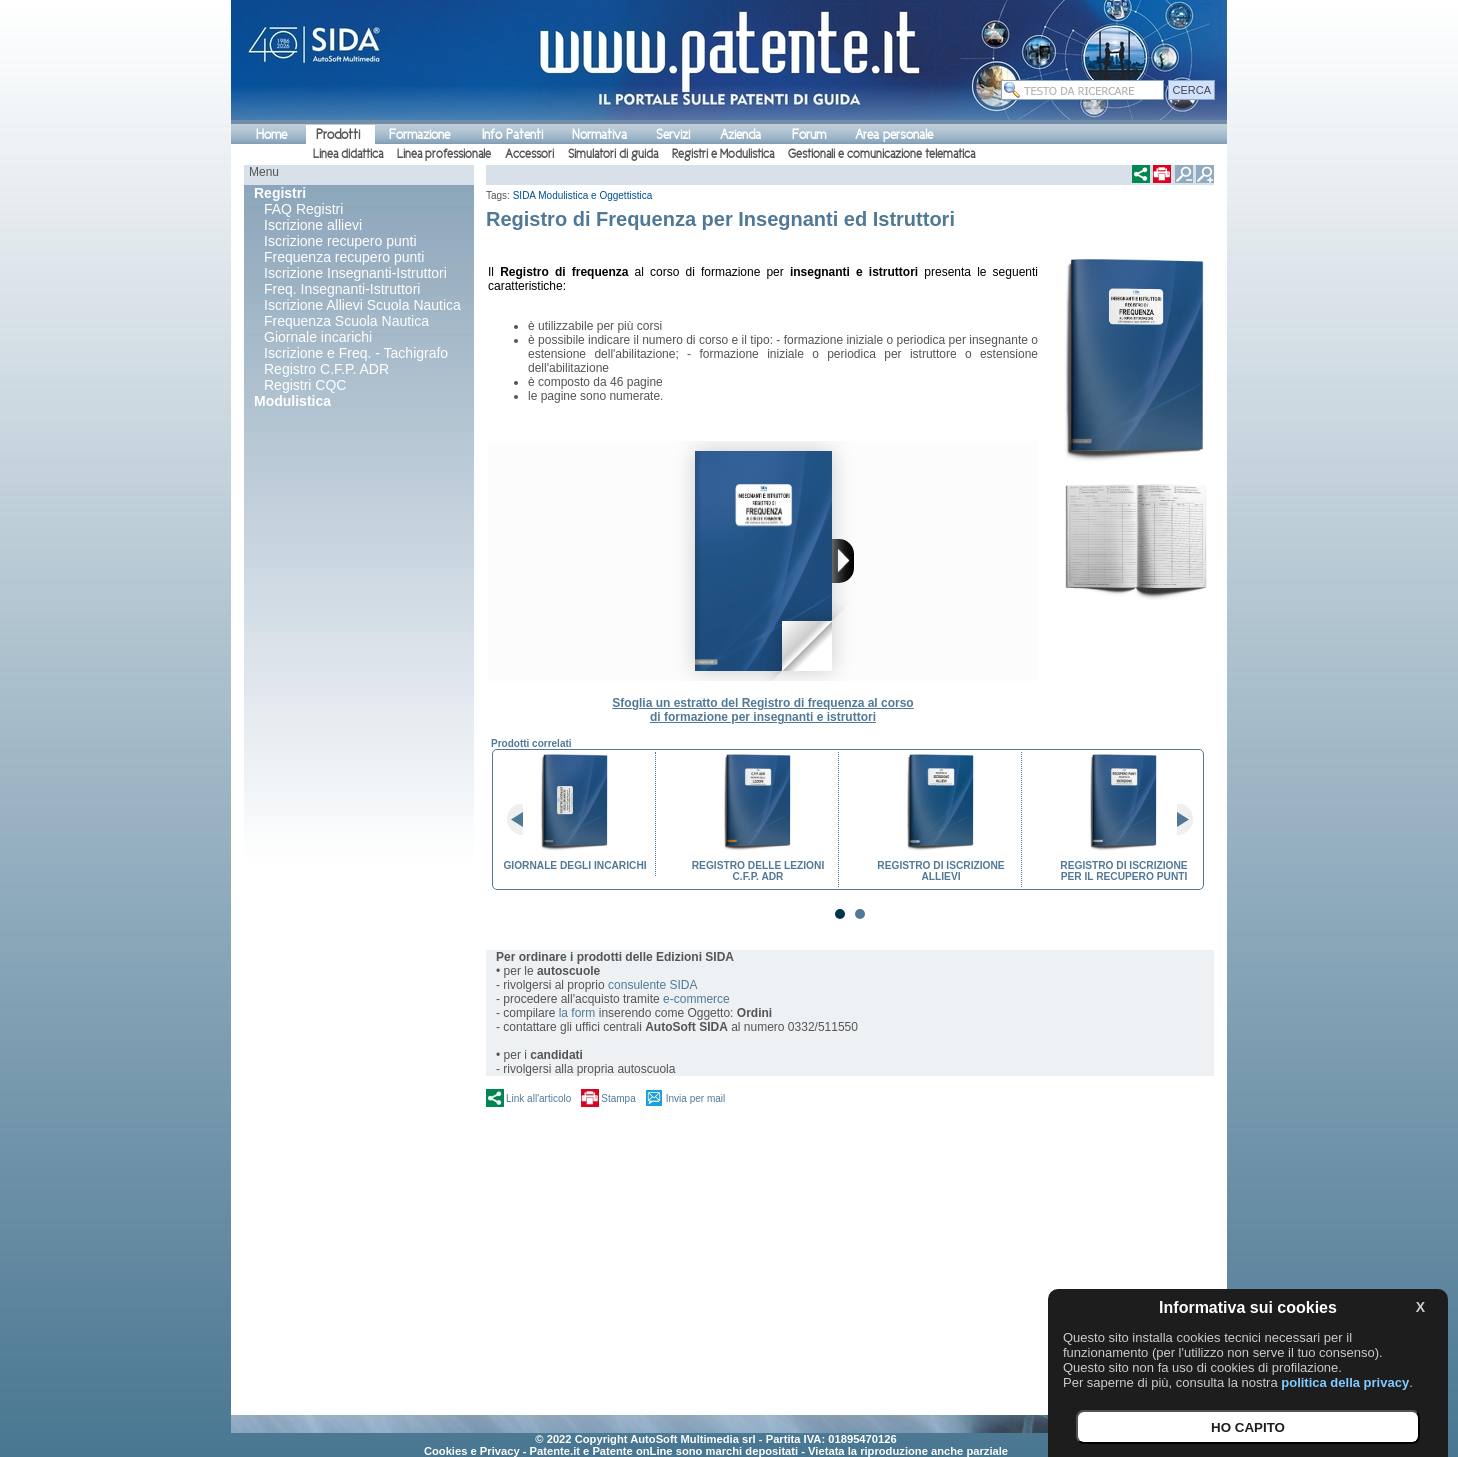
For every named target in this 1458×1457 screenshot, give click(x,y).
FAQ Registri (303, 209)
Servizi (673, 134)
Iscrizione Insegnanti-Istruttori (355, 273)
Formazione (419, 134)
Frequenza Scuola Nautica (346, 321)
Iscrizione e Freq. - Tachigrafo (356, 353)
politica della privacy (1345, 1382)
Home (271, 134)
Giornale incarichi (318, 337)
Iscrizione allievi (313, 225)
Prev (523, 820)
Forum (809, 134)
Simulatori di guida (613, 154)
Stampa (618, 1098)
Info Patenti (512, 134)
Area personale (894, 134)
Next (1177, 820)
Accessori (529, 154)
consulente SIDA (652, 985)
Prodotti (338, 134)
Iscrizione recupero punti (340, 241)
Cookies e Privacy (472, 1451)
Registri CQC (305, 385)
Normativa (599, 134)
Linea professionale (444, 154)
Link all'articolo (538, 1098)
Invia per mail (695, 1098)
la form (577, 1013)
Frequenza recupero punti (344, 257)
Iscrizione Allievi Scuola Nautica (362, 305)
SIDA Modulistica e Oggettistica (583, 195)
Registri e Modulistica (723, 154)
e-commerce (696, 999)
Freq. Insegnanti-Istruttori (342, 289)
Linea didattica (348, 154)
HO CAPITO (1248, 1427)
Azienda (740, 134)
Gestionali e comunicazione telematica (881, 154)
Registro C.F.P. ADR (326, 369)
